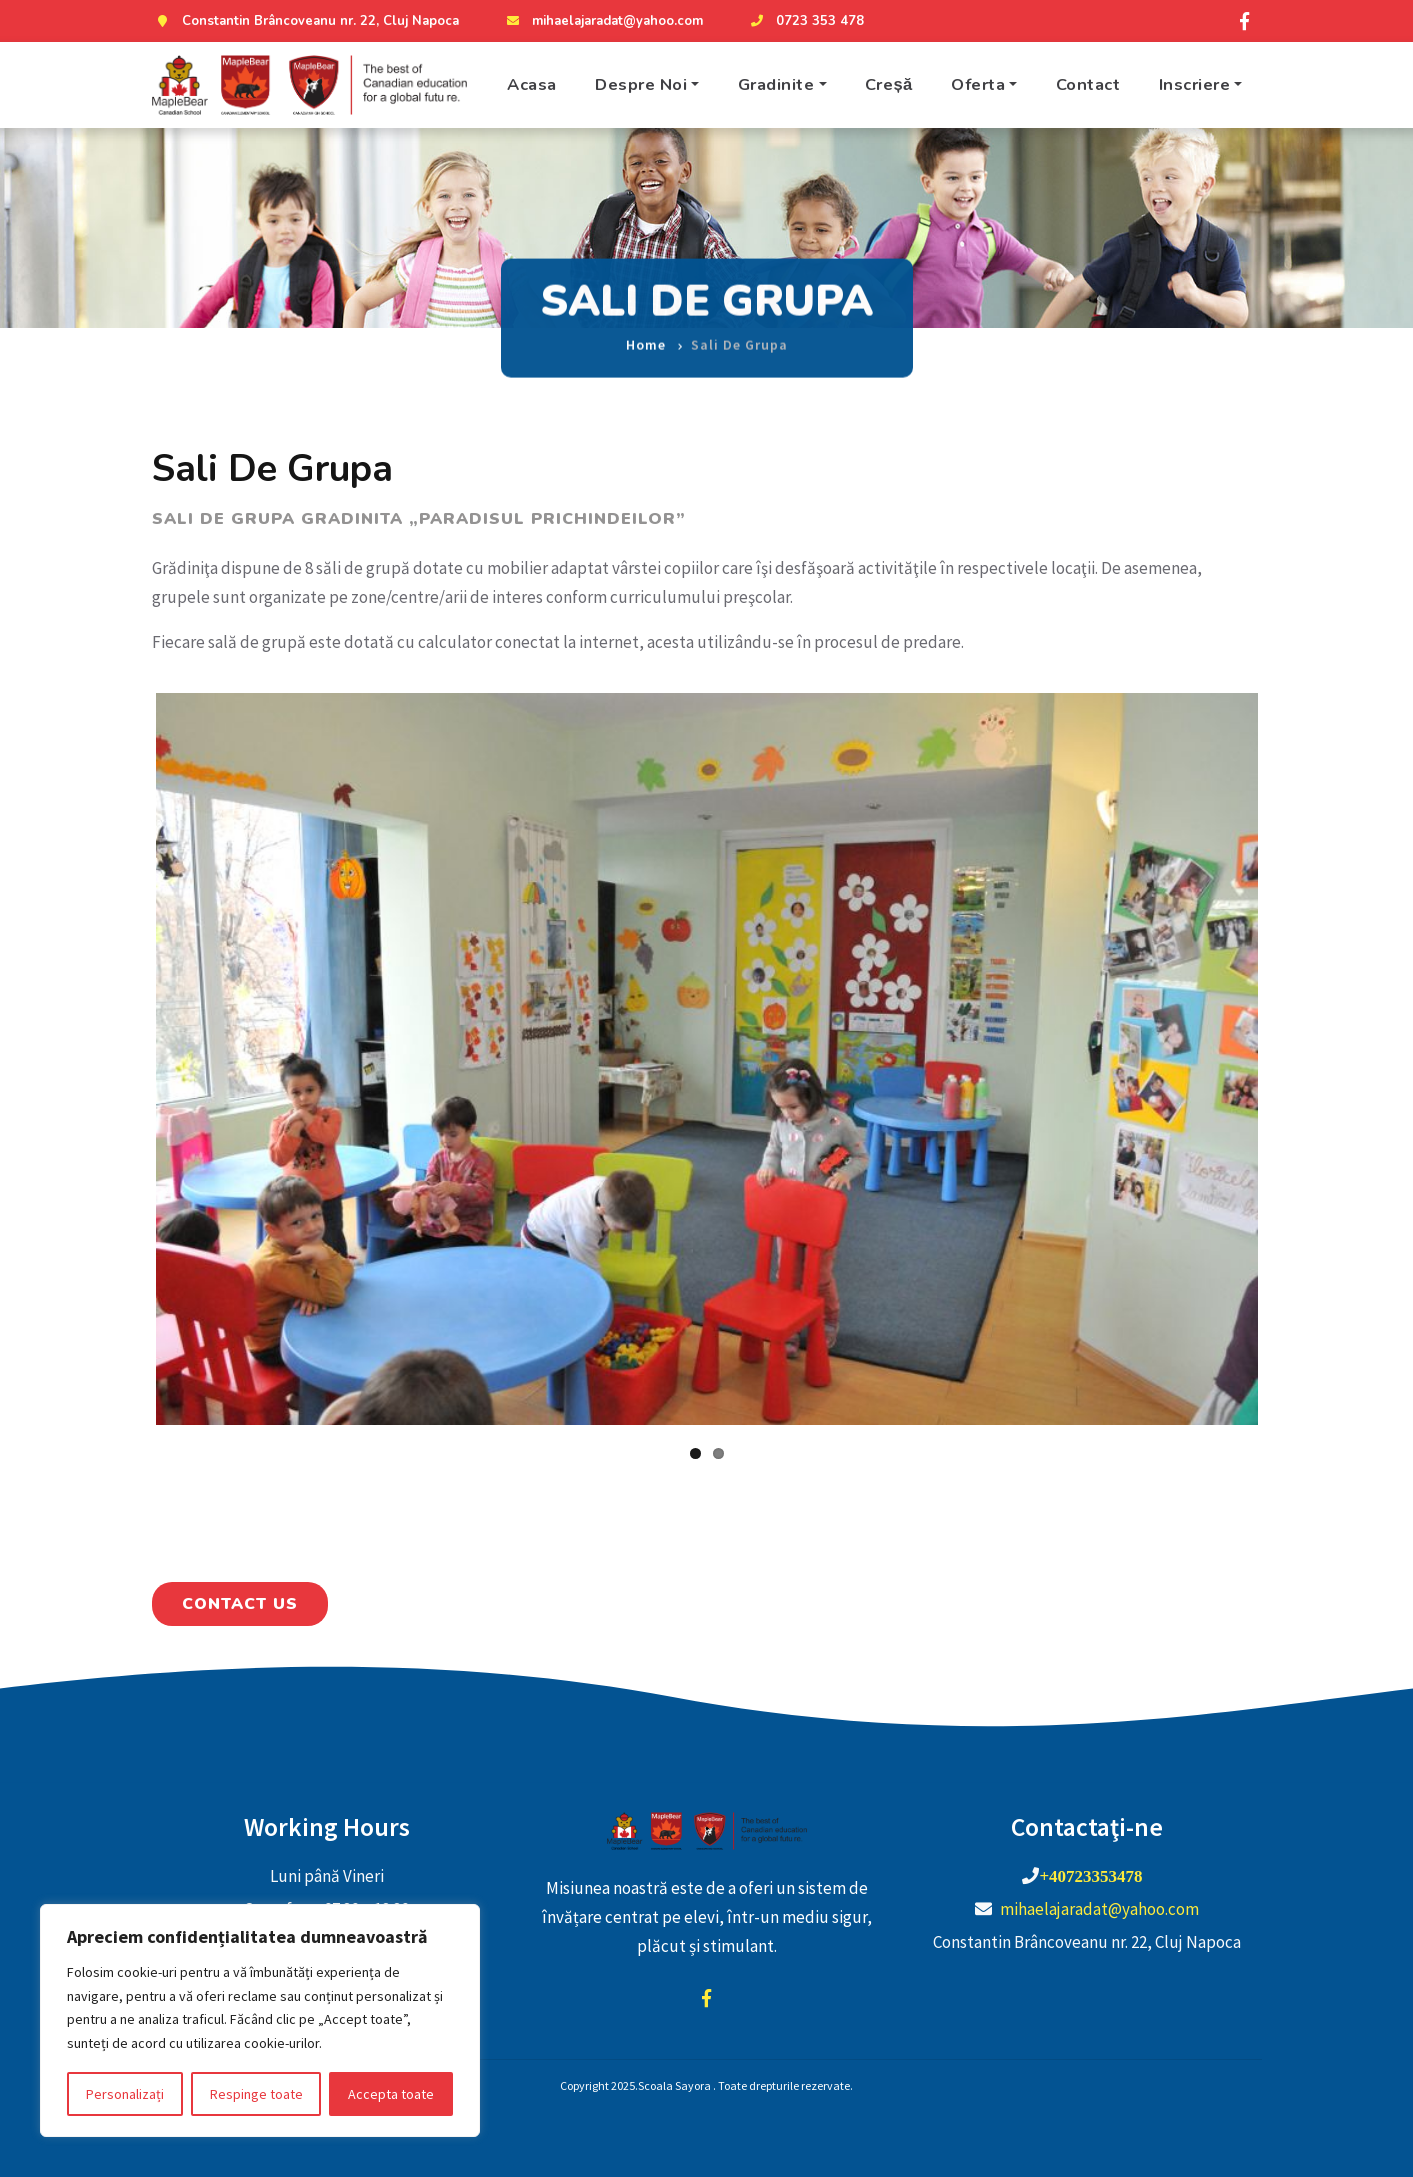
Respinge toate (256, 2094)
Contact (1088, 84)
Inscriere (1195, 84)
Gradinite (776, 84)
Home (646, 331)
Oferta (978, 84)
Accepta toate (391, 2094)
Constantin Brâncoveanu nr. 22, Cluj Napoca (305, 21)
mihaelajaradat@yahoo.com (602, 21)
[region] (260, 2020)
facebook (707, 1998)
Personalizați (125, 2094)
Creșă (889, 84)
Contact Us (240, 1604)
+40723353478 (1090, 1875)
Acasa (532, 84)
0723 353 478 (805, 21)
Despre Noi (641, 84)
